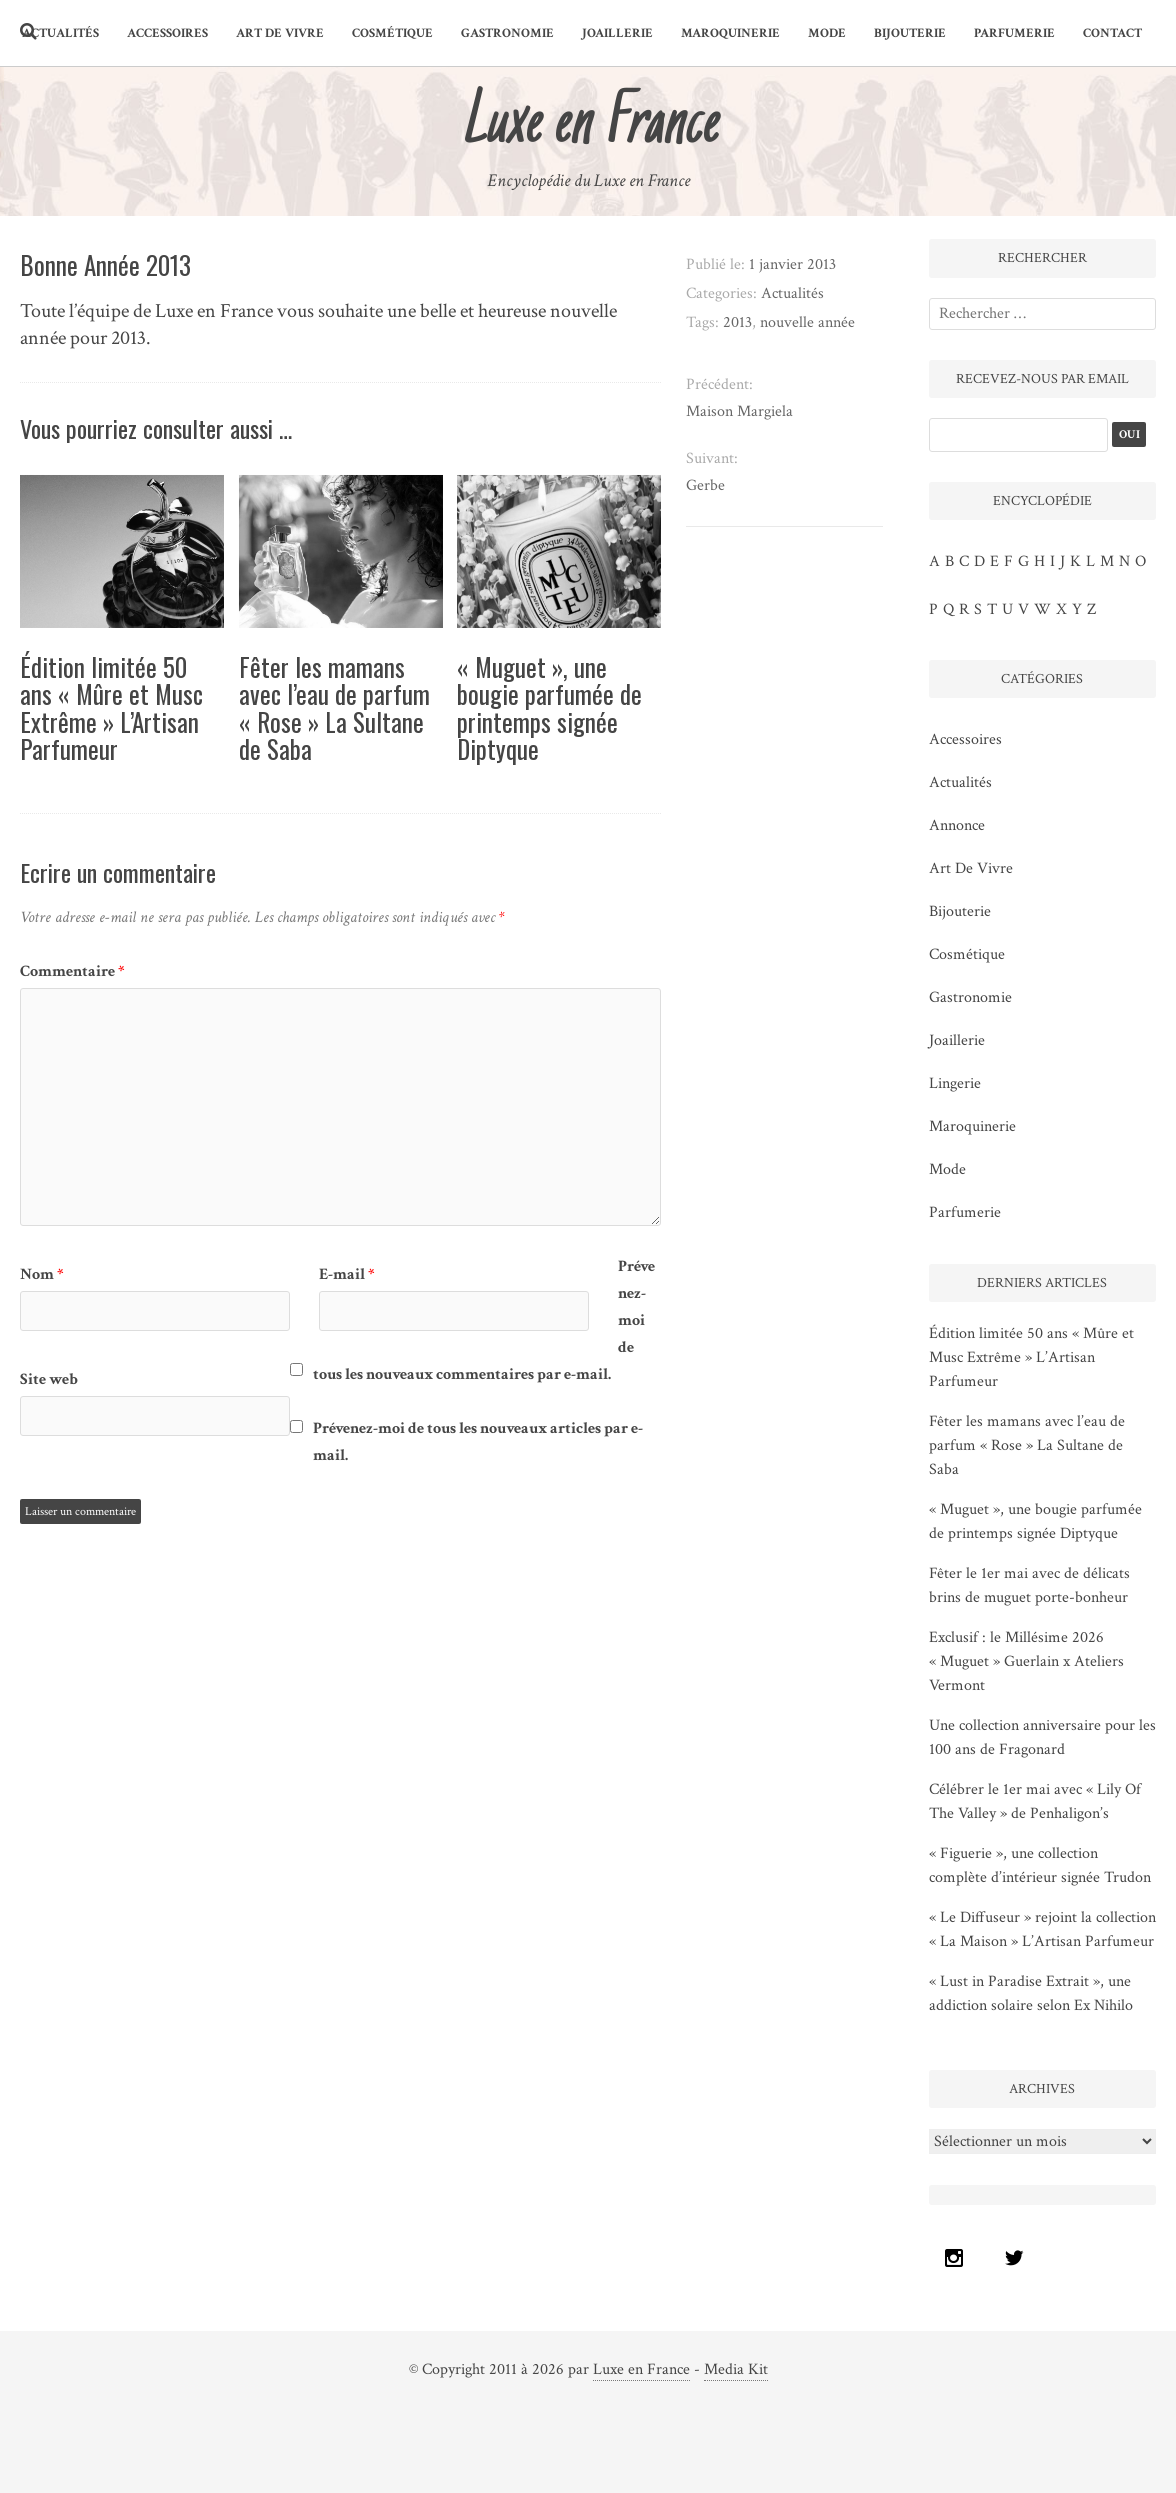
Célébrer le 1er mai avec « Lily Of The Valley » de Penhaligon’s (1035, 1801)
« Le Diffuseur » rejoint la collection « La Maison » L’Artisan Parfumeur (1042, 1929)
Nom (42, 1274)
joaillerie (617, 33)
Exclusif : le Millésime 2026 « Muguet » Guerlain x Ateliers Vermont (1026, 1661)
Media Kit (736, 2369)
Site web (49, 1379)
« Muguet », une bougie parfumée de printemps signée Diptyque (549, 708)
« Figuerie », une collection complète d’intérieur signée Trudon (1040, 1865)
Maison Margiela (739, 411)
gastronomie (507, 33)
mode (827, 33)
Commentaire (72, 971)
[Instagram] (959, 2258)
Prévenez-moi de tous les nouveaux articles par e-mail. (478, 1442)
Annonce (957, 825)
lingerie (955, 1083)
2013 (737, 322)
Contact (1112, 33)
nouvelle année (807, 322)
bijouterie (910, 33)
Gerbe (705, 485)
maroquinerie (730, 33)
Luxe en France (641, 2369)
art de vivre (280, 33)
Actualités (60, 33)
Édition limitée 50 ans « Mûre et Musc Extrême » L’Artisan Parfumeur (111, 708)
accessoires (167, 33)
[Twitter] (1019, 2258)
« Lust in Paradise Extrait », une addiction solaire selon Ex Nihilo (1031, 1993)
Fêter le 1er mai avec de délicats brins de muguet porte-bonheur (1029, 1585)
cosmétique (392, 33)
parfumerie (1014, 33)
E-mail (347, 1274)
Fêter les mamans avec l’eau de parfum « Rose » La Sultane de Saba (334, 708)
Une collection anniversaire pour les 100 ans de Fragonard (1042, 1737)
